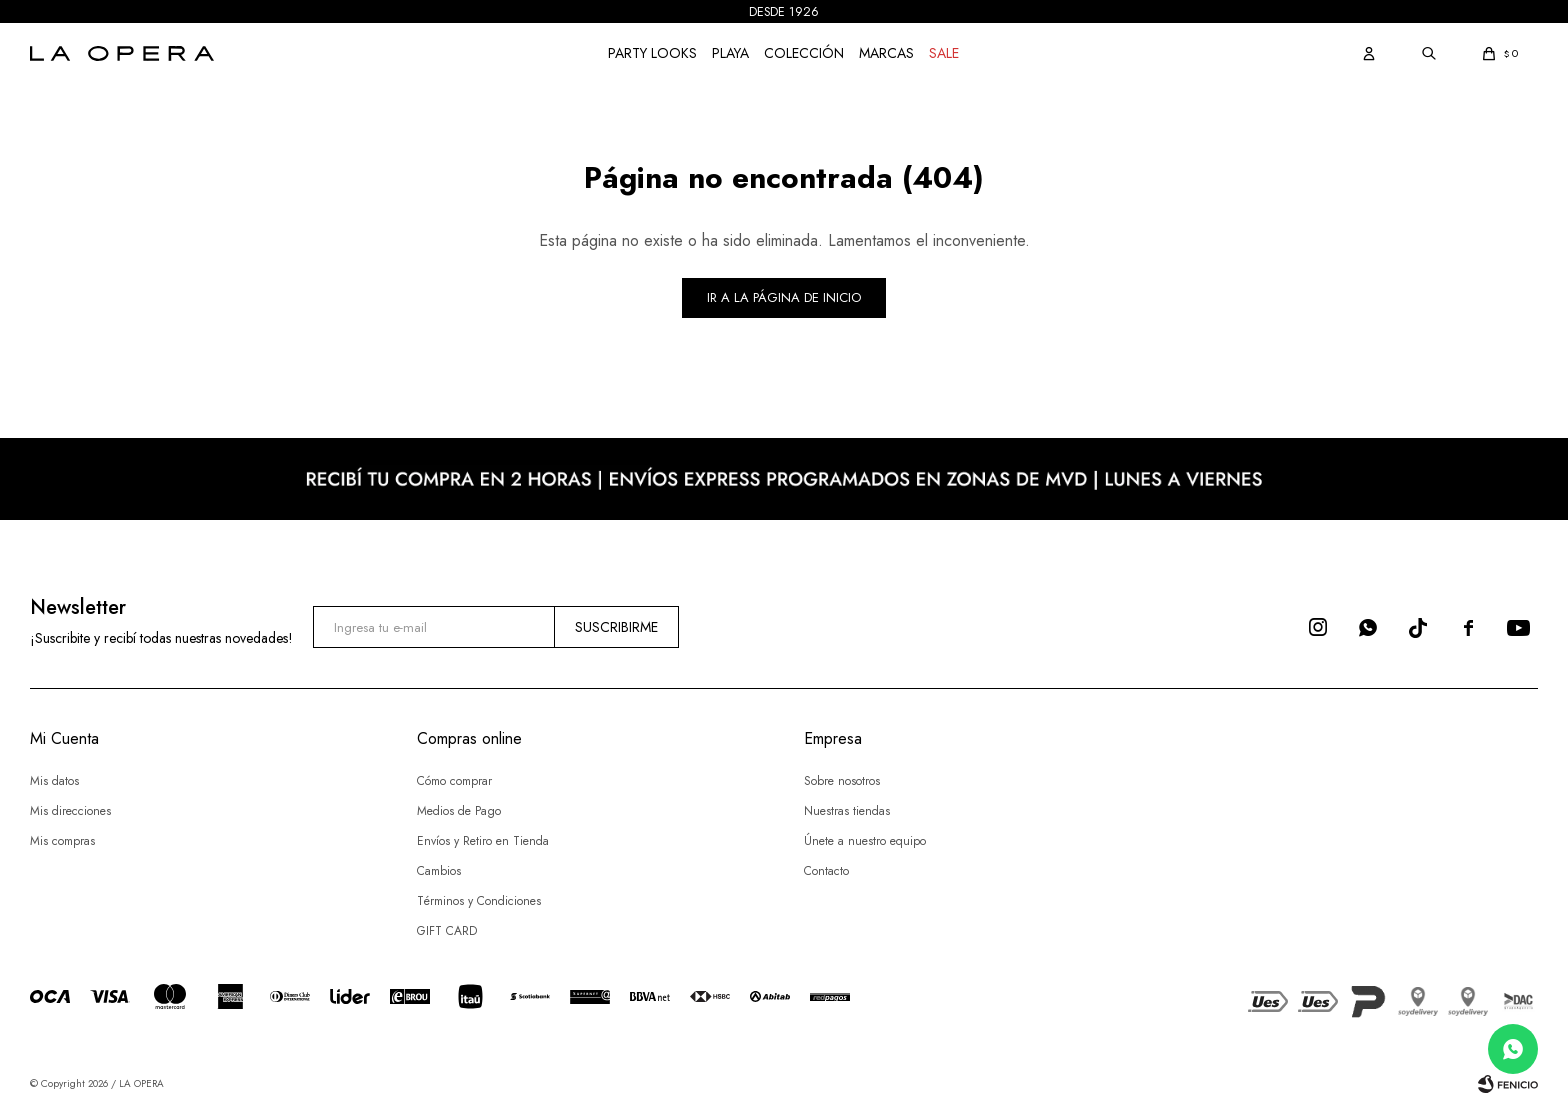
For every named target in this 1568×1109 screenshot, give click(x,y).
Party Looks (652, 53)
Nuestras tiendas (847, 811)
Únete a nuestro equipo (865, 841)
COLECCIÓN (804, 53)
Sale (944, 53)
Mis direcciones (70, 811)
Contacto (826, 871)
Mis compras (62, 841)
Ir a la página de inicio (784, 297)
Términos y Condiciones (479, 901)
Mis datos (54, 781)
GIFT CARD (447, 931)
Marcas (886, 53)
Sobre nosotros (842, 781)
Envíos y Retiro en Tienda (483, 841)
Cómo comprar (454, 781)
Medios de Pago (459, 811)
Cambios (439, 871)
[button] (1369, 53)
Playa (730, 53)
